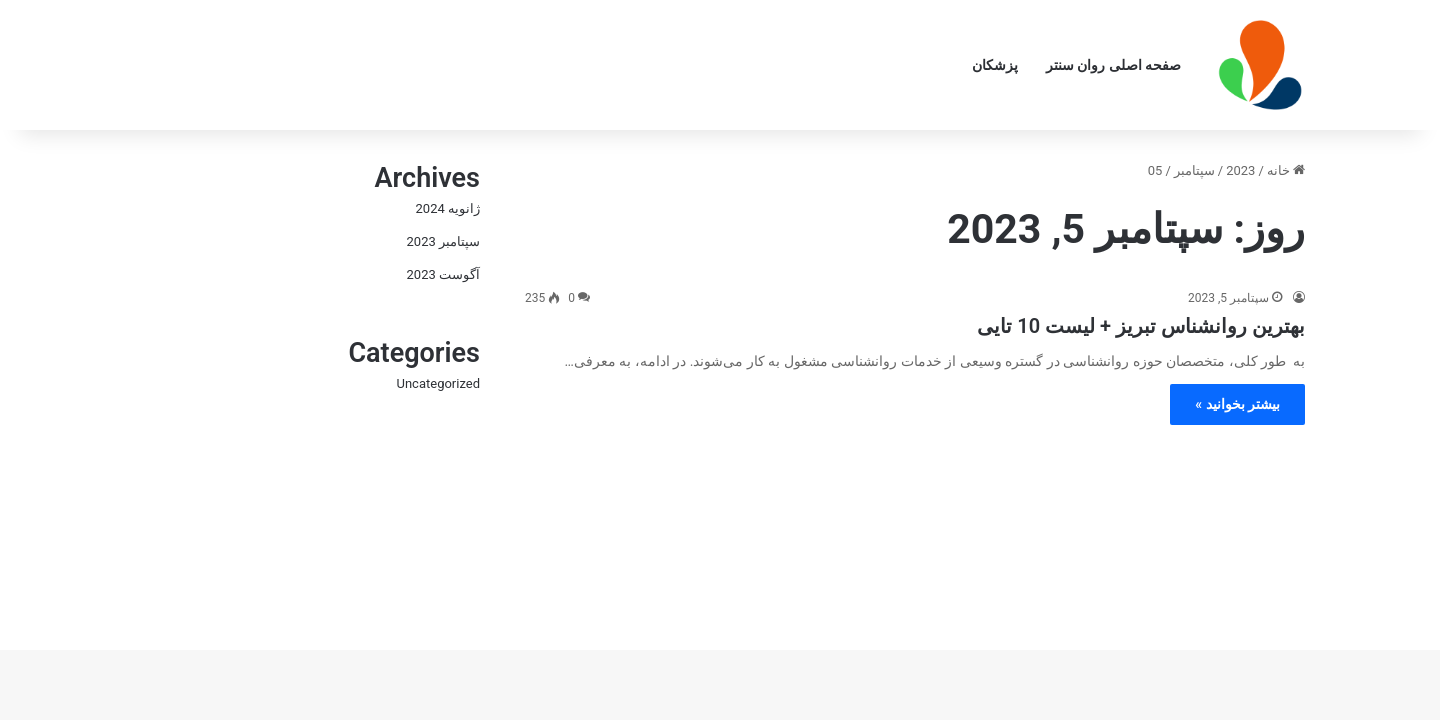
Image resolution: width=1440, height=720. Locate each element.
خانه (1286, 170)
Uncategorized (438, 383)
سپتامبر (1194, 170)
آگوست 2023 (443, 274)
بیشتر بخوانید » (1237, 404)
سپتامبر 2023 (443, 241)
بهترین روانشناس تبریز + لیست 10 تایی (1141, 326)
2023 (1240, 170)
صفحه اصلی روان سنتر (1113, 65)
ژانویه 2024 (448, 208)
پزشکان (995, 65)
